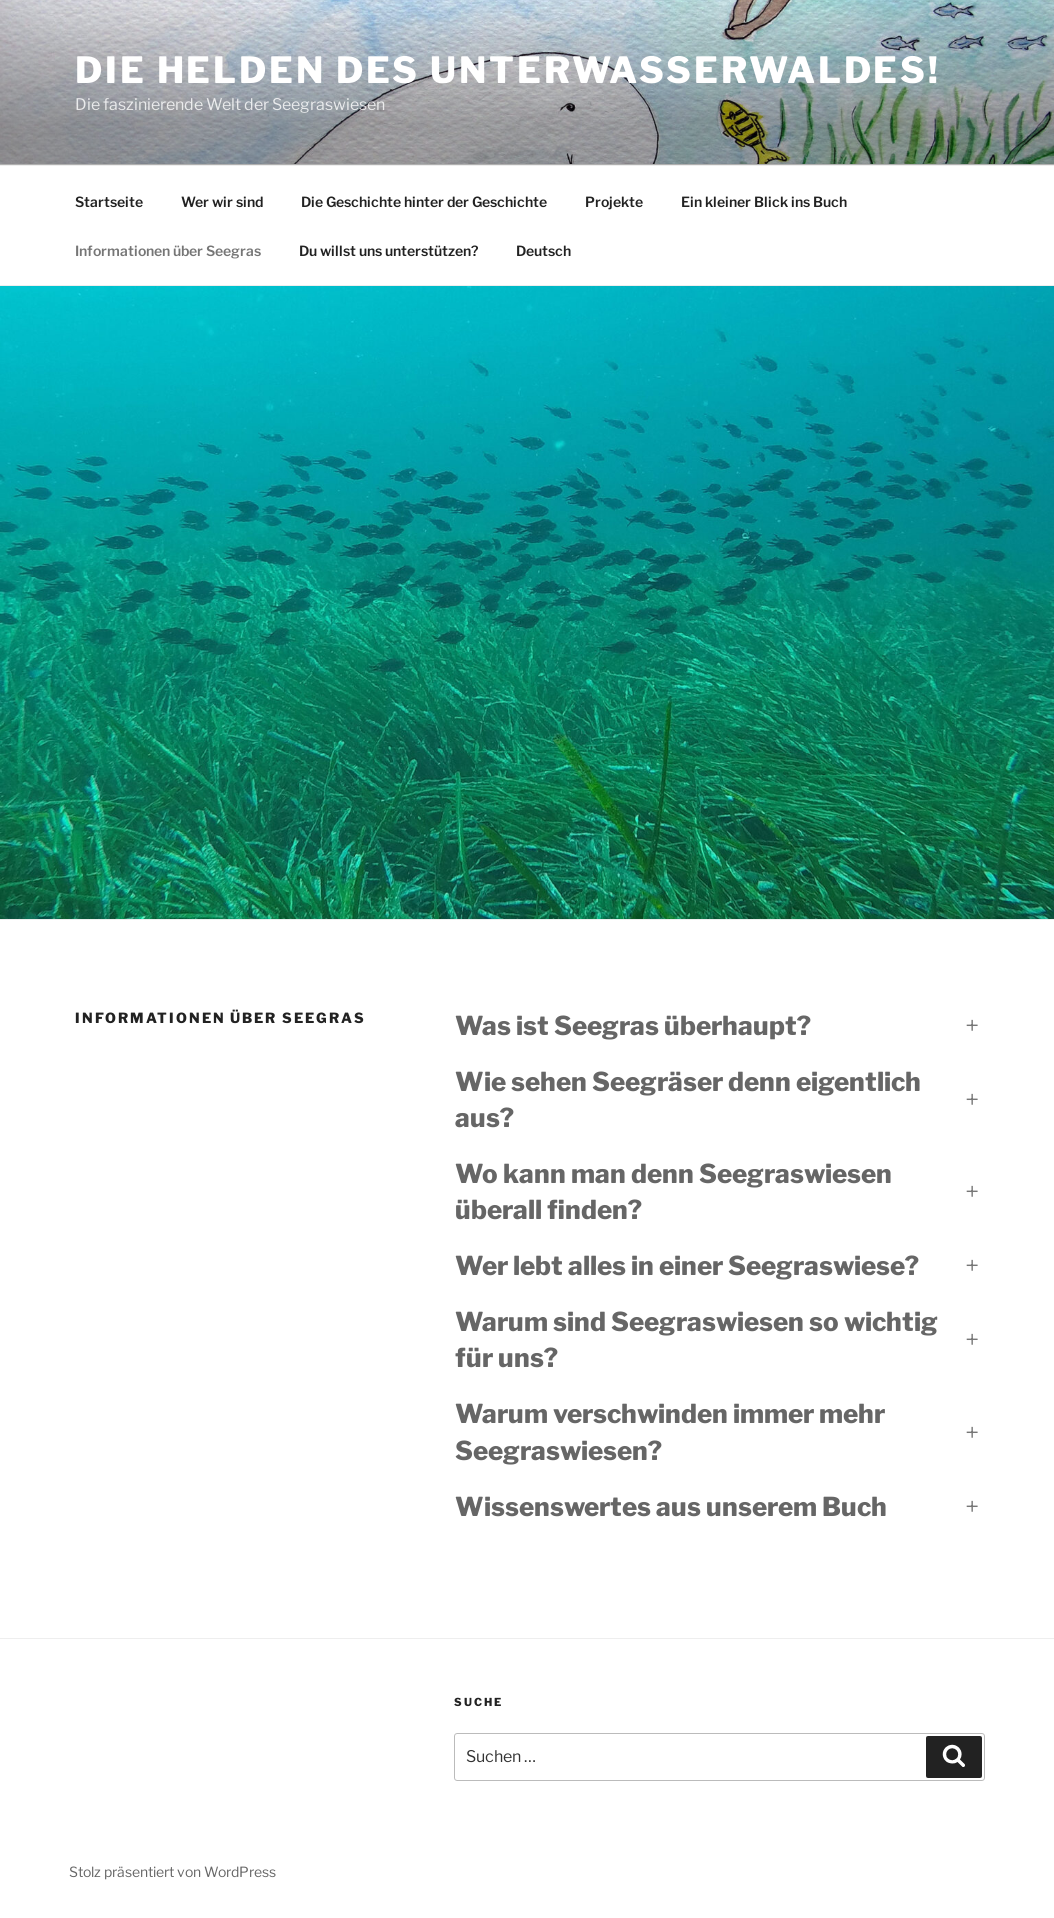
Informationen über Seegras (168, 250)
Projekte (614, 201)
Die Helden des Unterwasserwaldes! (508, 70)
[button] (717, 1026)
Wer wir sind (222, 201)
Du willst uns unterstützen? (388, 250)
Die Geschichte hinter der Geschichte (424, 201)
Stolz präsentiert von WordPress (172, 1871)
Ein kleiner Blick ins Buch (764, 201)
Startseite (109, 201)
